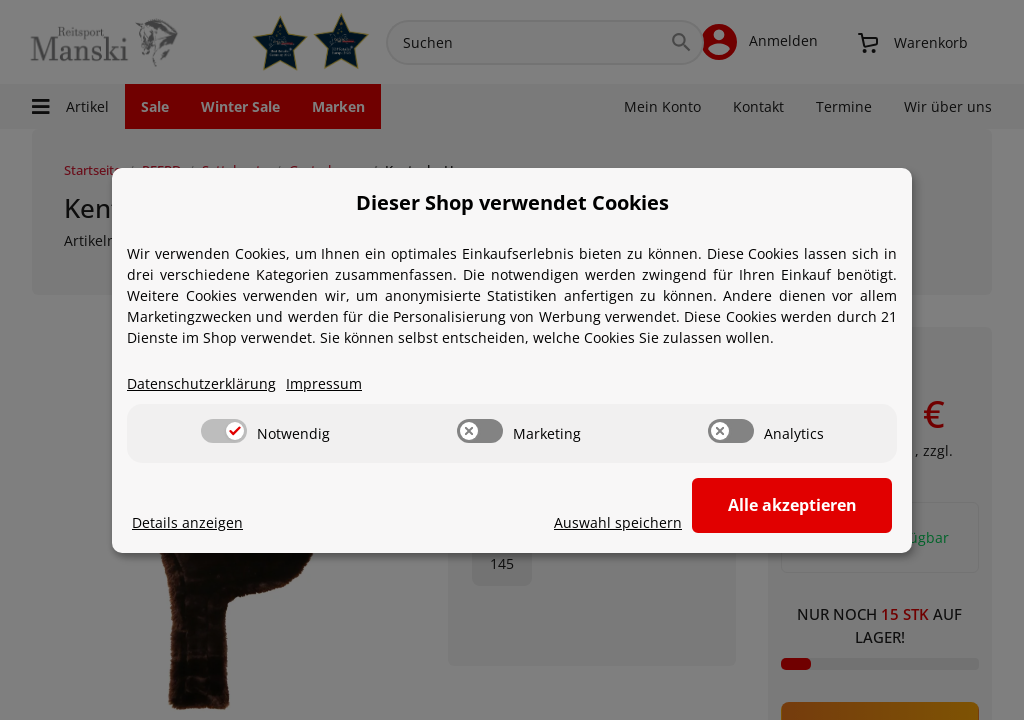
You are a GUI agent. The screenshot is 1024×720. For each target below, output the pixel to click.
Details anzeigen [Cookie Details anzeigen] (187, 522)
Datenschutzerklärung (201, 383)
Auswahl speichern (618, 522)
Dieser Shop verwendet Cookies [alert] (512, 202)
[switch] (224, 431)
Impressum (324, 383)
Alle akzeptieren (792, 505)
